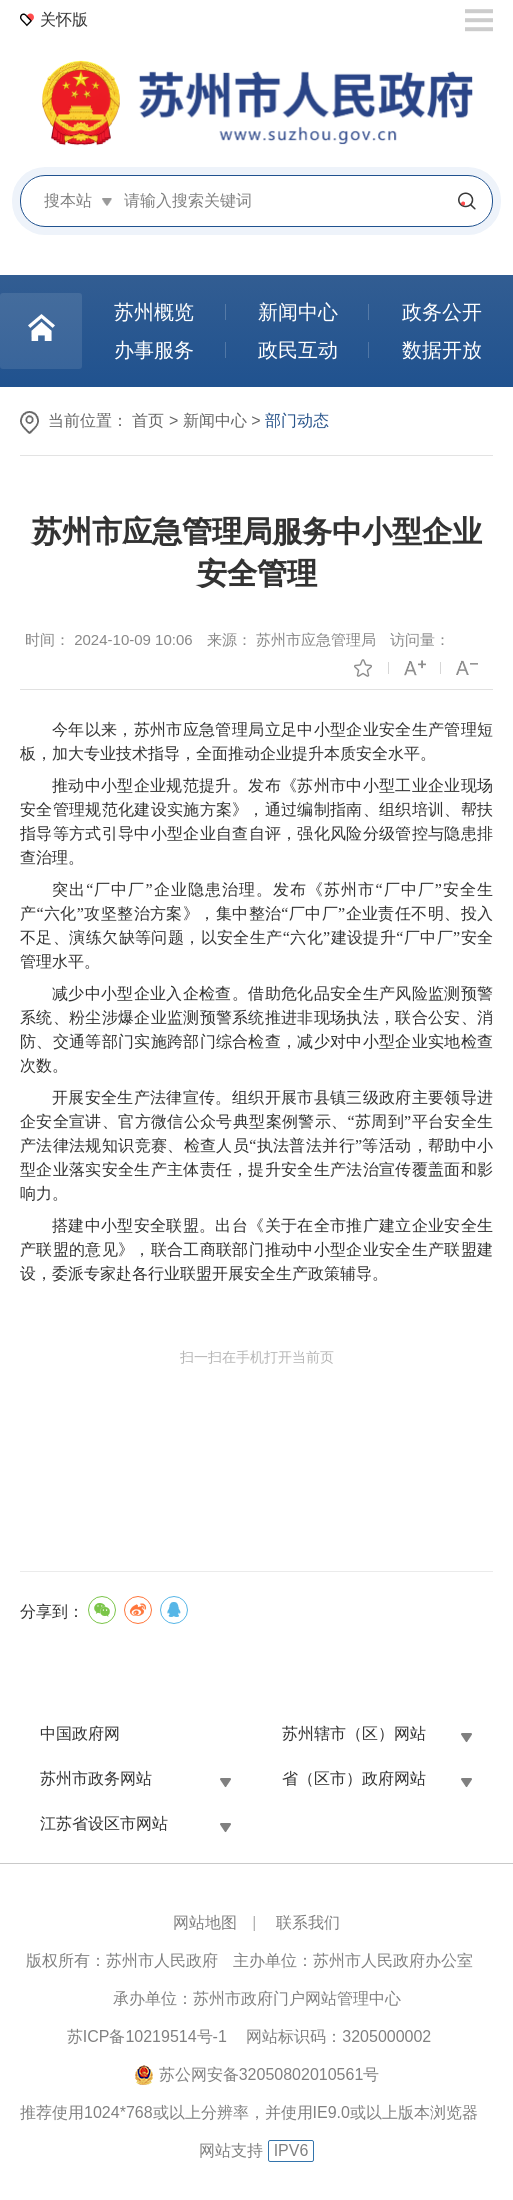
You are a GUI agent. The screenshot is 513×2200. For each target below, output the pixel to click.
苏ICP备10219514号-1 (147, 2036)
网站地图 (205, 1922)
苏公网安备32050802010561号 (269, 2074)
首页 (148, 420)
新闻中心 (215, 420)
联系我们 (308, 1922)
